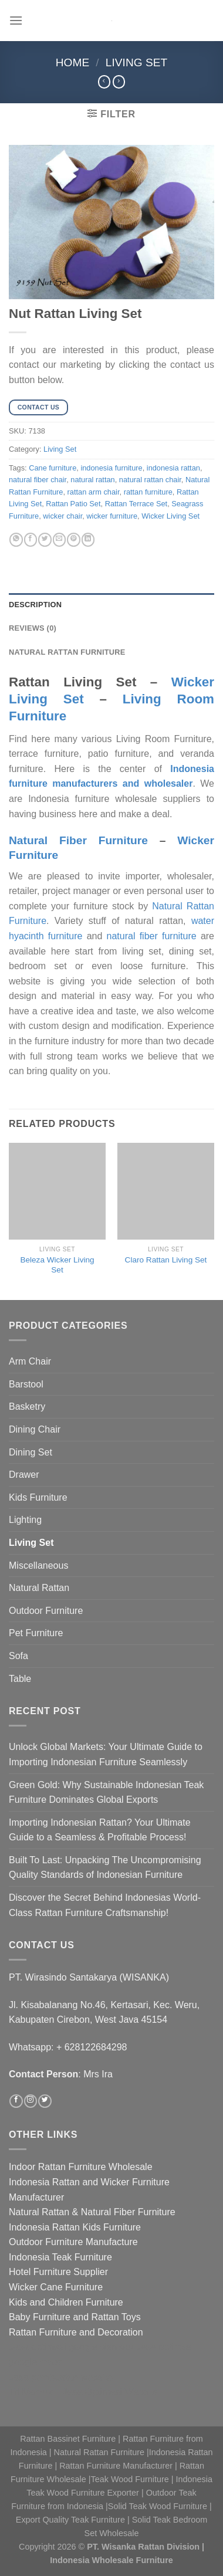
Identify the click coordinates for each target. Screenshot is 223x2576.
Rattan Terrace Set (136, 503)
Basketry (27, 1406)
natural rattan (92, 479)
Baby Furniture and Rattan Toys (75, 2317)
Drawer (24, 1475)
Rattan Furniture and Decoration (76, 2332)
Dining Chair (34, 1429)
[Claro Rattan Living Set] (165, 1191)
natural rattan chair (150, 479)
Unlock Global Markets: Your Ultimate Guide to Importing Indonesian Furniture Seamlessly (105, 1754)
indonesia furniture (111, 467)
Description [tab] (35, 604)
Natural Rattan (39, 1588)
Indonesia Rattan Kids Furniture (75, 2227)
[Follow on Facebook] (15, 2101)
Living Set (137, 62)
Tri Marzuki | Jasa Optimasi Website (83, 2392)
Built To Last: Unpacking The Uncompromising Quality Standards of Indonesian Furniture (105, 1867)
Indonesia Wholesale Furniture (111, 2560)
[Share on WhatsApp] (15, 540)
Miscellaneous (38, 1565)
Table (20, 1679)
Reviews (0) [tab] (32, 628)
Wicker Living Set (170, 516)
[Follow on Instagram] (30, 2101)
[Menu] (16, 20)
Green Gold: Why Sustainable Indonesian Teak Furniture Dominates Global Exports (106, 1792)
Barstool (26, 1384)
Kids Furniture (38, 1497)
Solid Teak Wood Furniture (157, 2506)
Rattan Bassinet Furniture (68, 2438)
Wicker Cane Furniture (56, 2287)
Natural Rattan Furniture (99, 2452)
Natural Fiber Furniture (78, 840)
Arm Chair (30, 1361)
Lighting (25, 1520)
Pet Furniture (36, 1633)
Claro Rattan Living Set (166, 1259)
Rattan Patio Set (73, 503)
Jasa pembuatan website (61, 2377)
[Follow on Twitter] (44, 2101)
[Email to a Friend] (59, 540)
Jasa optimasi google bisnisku (71, 2347)
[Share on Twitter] (44, 540)
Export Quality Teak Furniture (70, 2519)
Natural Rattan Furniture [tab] (67, 652)
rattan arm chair (93, 492)
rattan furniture (148, 492)
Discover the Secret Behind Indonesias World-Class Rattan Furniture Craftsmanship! (105, 1905)
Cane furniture (52, 467)
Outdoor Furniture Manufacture (73, 2242)
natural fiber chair (37, 479)
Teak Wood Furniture (130, 2479)
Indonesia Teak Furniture (60, 2257)
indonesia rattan (173, 467)
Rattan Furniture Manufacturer (116, 2465)
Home (73, 62)
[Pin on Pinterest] (73, 540)
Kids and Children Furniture (66, 2302)
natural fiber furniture (152, 936)
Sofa (18, 1656)
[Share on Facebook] (30, 540)
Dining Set (30, 1452)
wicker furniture (111, 516)
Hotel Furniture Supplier (58, 2272)
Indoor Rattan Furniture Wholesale (81, 2167)
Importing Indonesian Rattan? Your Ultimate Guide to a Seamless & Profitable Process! (100, 1830)
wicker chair (62, 516)
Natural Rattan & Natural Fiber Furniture (92, 2212)
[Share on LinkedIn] (88, 540)
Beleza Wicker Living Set (57, 1265)
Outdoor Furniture (46, 1611)
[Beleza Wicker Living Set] (57, 1191)
